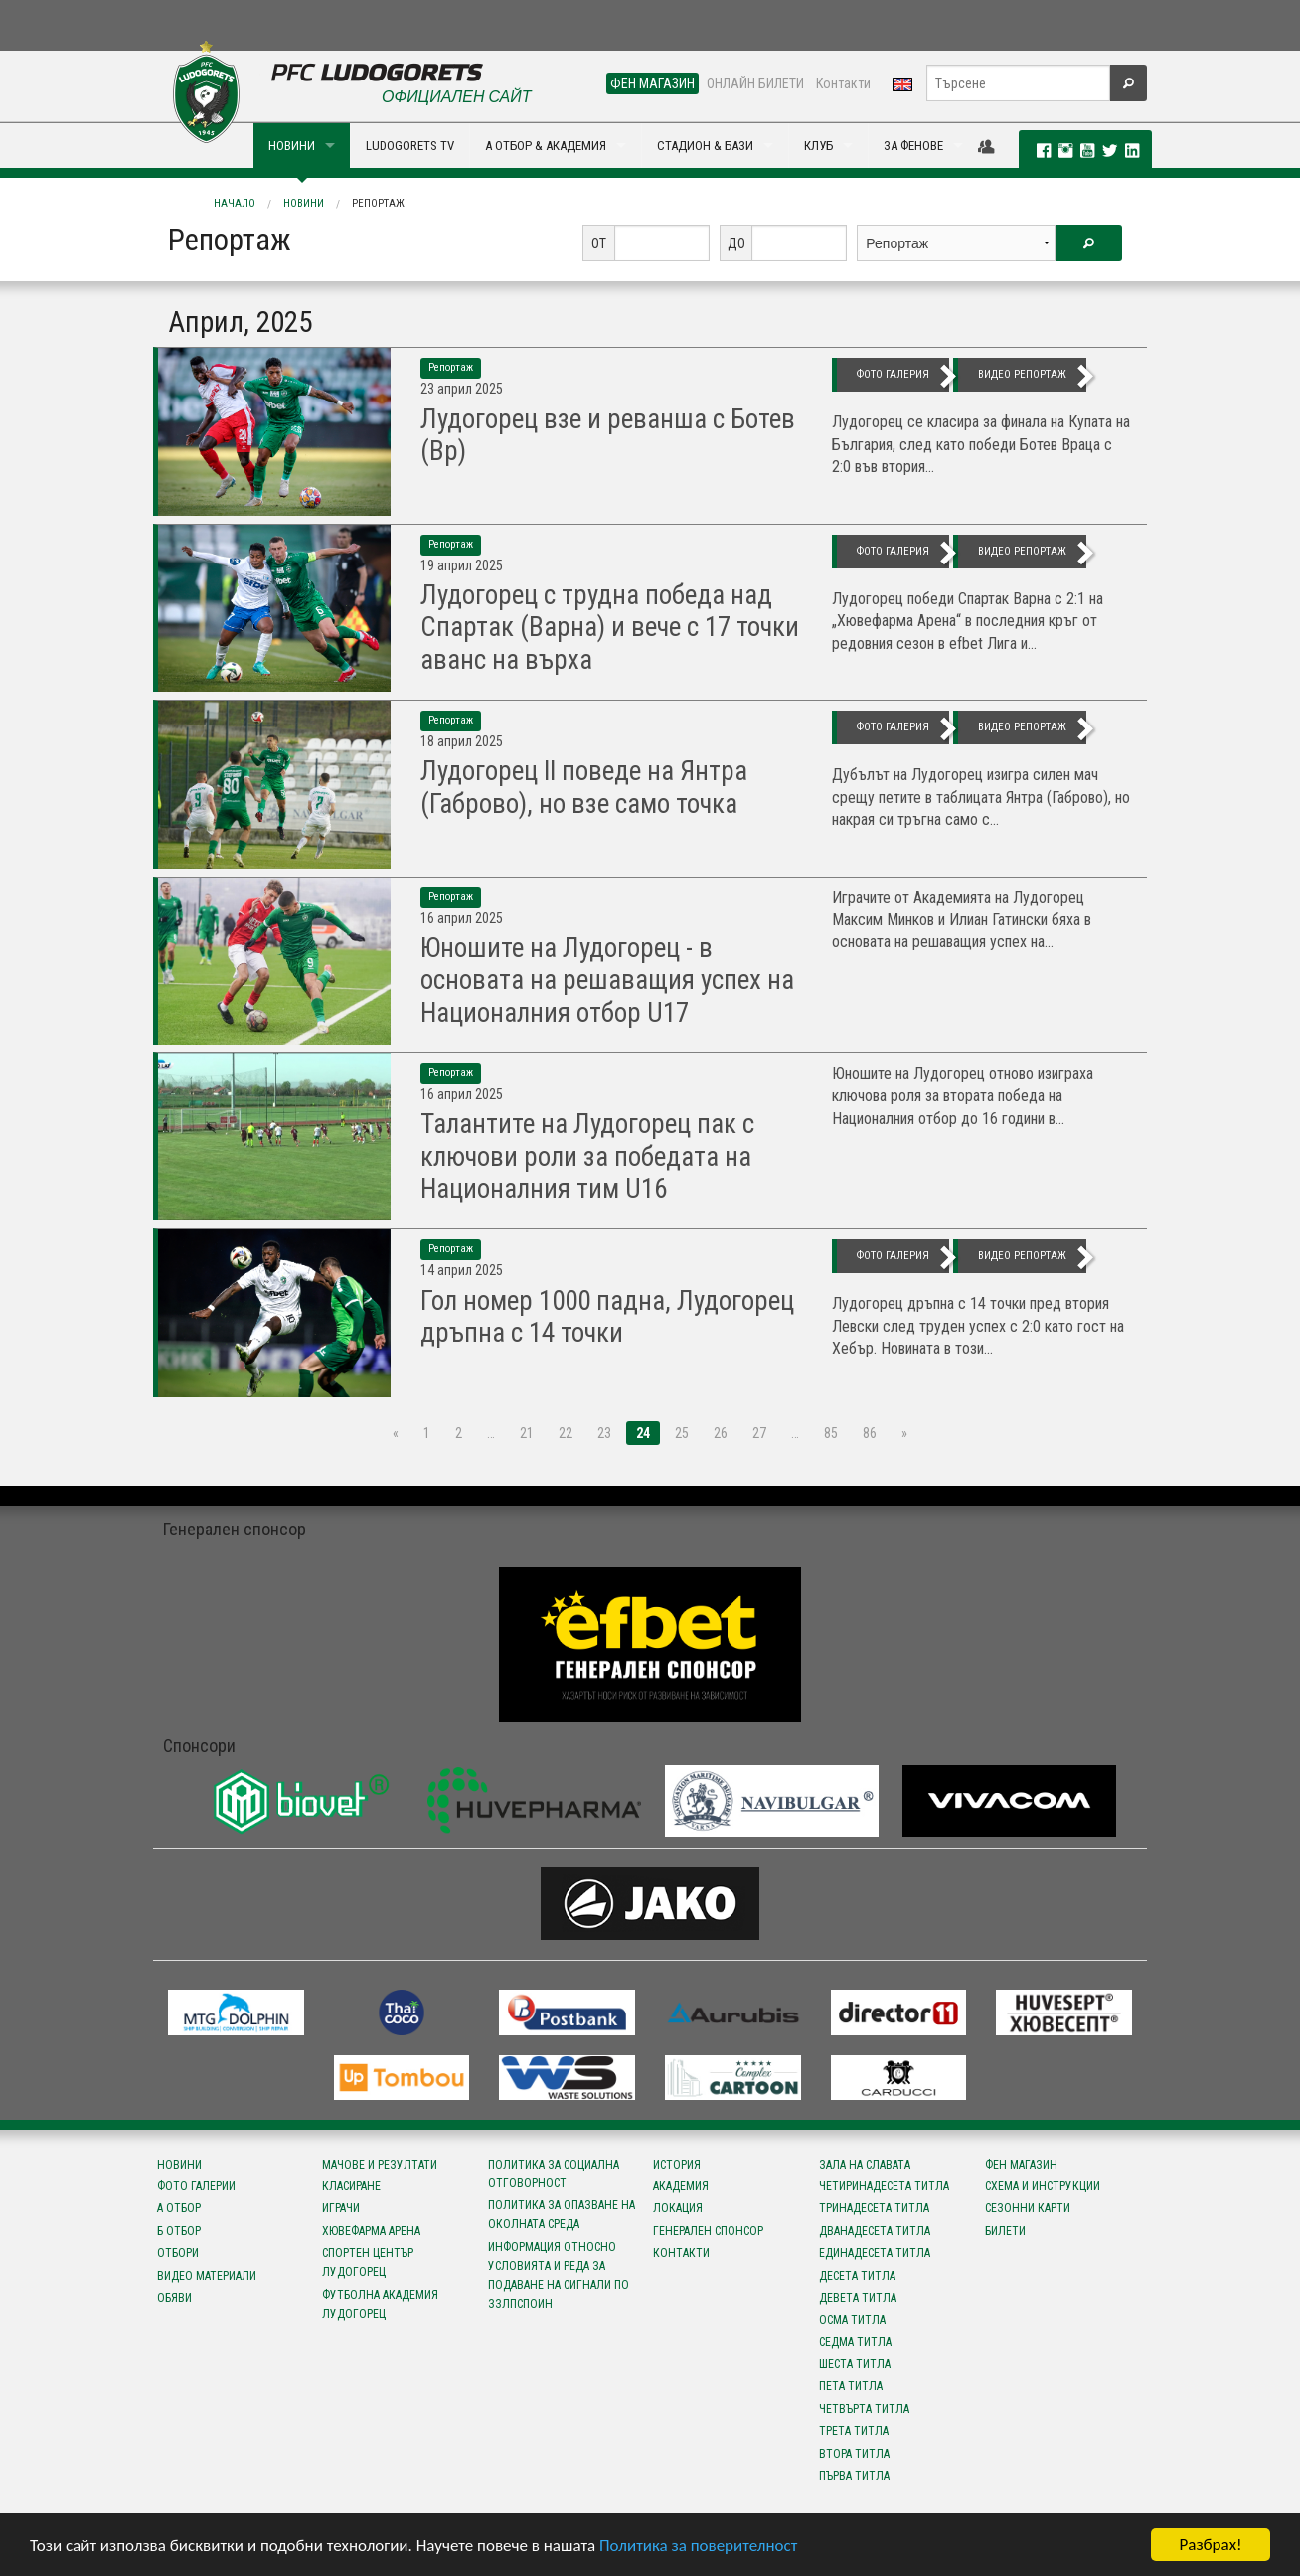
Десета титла (857, 2276)
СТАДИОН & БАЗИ (705, 145)
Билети (1005, 2231)
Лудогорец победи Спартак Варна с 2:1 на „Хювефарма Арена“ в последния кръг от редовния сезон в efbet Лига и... (967, 621)
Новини (303, 203)
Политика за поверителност (698, 2546)
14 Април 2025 (461, 1270)
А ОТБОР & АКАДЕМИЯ (545, 145)
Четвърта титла (864, 2409)
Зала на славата (864, 2165)
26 (721, 1433)
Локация (678, 2208)
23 (604, 1433)
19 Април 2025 (461, 565)
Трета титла (854, 2431)
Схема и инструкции (1042, 2186)
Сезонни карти (1027, 2208)
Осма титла (852, 2320)
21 (527, 1433)
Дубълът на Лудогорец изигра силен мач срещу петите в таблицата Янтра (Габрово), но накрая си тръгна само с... (981, 797)
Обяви (174, 2298)
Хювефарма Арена (371, 2231)
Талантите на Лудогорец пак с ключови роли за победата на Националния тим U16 (587, 1156)
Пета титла (851, 2386)
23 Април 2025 (461, 389)
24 (643, 1433)
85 (831, 1433)
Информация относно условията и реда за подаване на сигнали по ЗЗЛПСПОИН (558, 2276)
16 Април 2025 (461, 918)
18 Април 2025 (461, 741)
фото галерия (893, 374)
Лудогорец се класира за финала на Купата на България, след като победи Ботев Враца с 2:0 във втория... (981, 444)
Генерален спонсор (708, 2231)
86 (870, 1433)
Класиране (351, 2186)
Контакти (843, 83)
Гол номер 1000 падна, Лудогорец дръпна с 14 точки (607, 1317)
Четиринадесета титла (884, 2186)
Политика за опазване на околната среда (561, 2214)
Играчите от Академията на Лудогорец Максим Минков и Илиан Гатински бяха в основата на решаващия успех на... (961, 920)
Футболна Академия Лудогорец (380, 2304)
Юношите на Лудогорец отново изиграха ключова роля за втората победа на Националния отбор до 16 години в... (962, 1096)
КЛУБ (818, 145)
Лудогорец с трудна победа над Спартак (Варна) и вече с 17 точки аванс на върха (609, 627)
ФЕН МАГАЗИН (652, 83)
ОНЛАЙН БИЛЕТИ (755, 83)
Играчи (341, 2208)
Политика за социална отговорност (553, 2174)
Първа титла (854, 2476)
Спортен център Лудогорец (367, 2262)
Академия (681, 2186)
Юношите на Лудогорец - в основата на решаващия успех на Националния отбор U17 (607, 980)
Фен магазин (1021, 2165)
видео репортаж (1022, 374)
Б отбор (179, 2231)
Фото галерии (196, 2186)
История (677, 2165)
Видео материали (206, 2276)
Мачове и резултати (379, 2165)
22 (565, 1433)
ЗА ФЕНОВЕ (913, 145)
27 (759, 1433)
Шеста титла (855, 2364)
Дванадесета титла (874, 2231)
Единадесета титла (874, 2253)
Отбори (178, 2253)
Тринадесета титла (874, 2208)
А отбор (179, 2208)
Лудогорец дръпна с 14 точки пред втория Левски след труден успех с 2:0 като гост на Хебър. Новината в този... (978, 1326)
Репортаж (378, 203)
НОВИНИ (291, 145)
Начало (234, 203)
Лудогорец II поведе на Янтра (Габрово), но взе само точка (583, 787)
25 (682, 1433)
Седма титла (855, 2342)
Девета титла (857, 2298)
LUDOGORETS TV (410, 145)
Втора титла (854, 2454)
